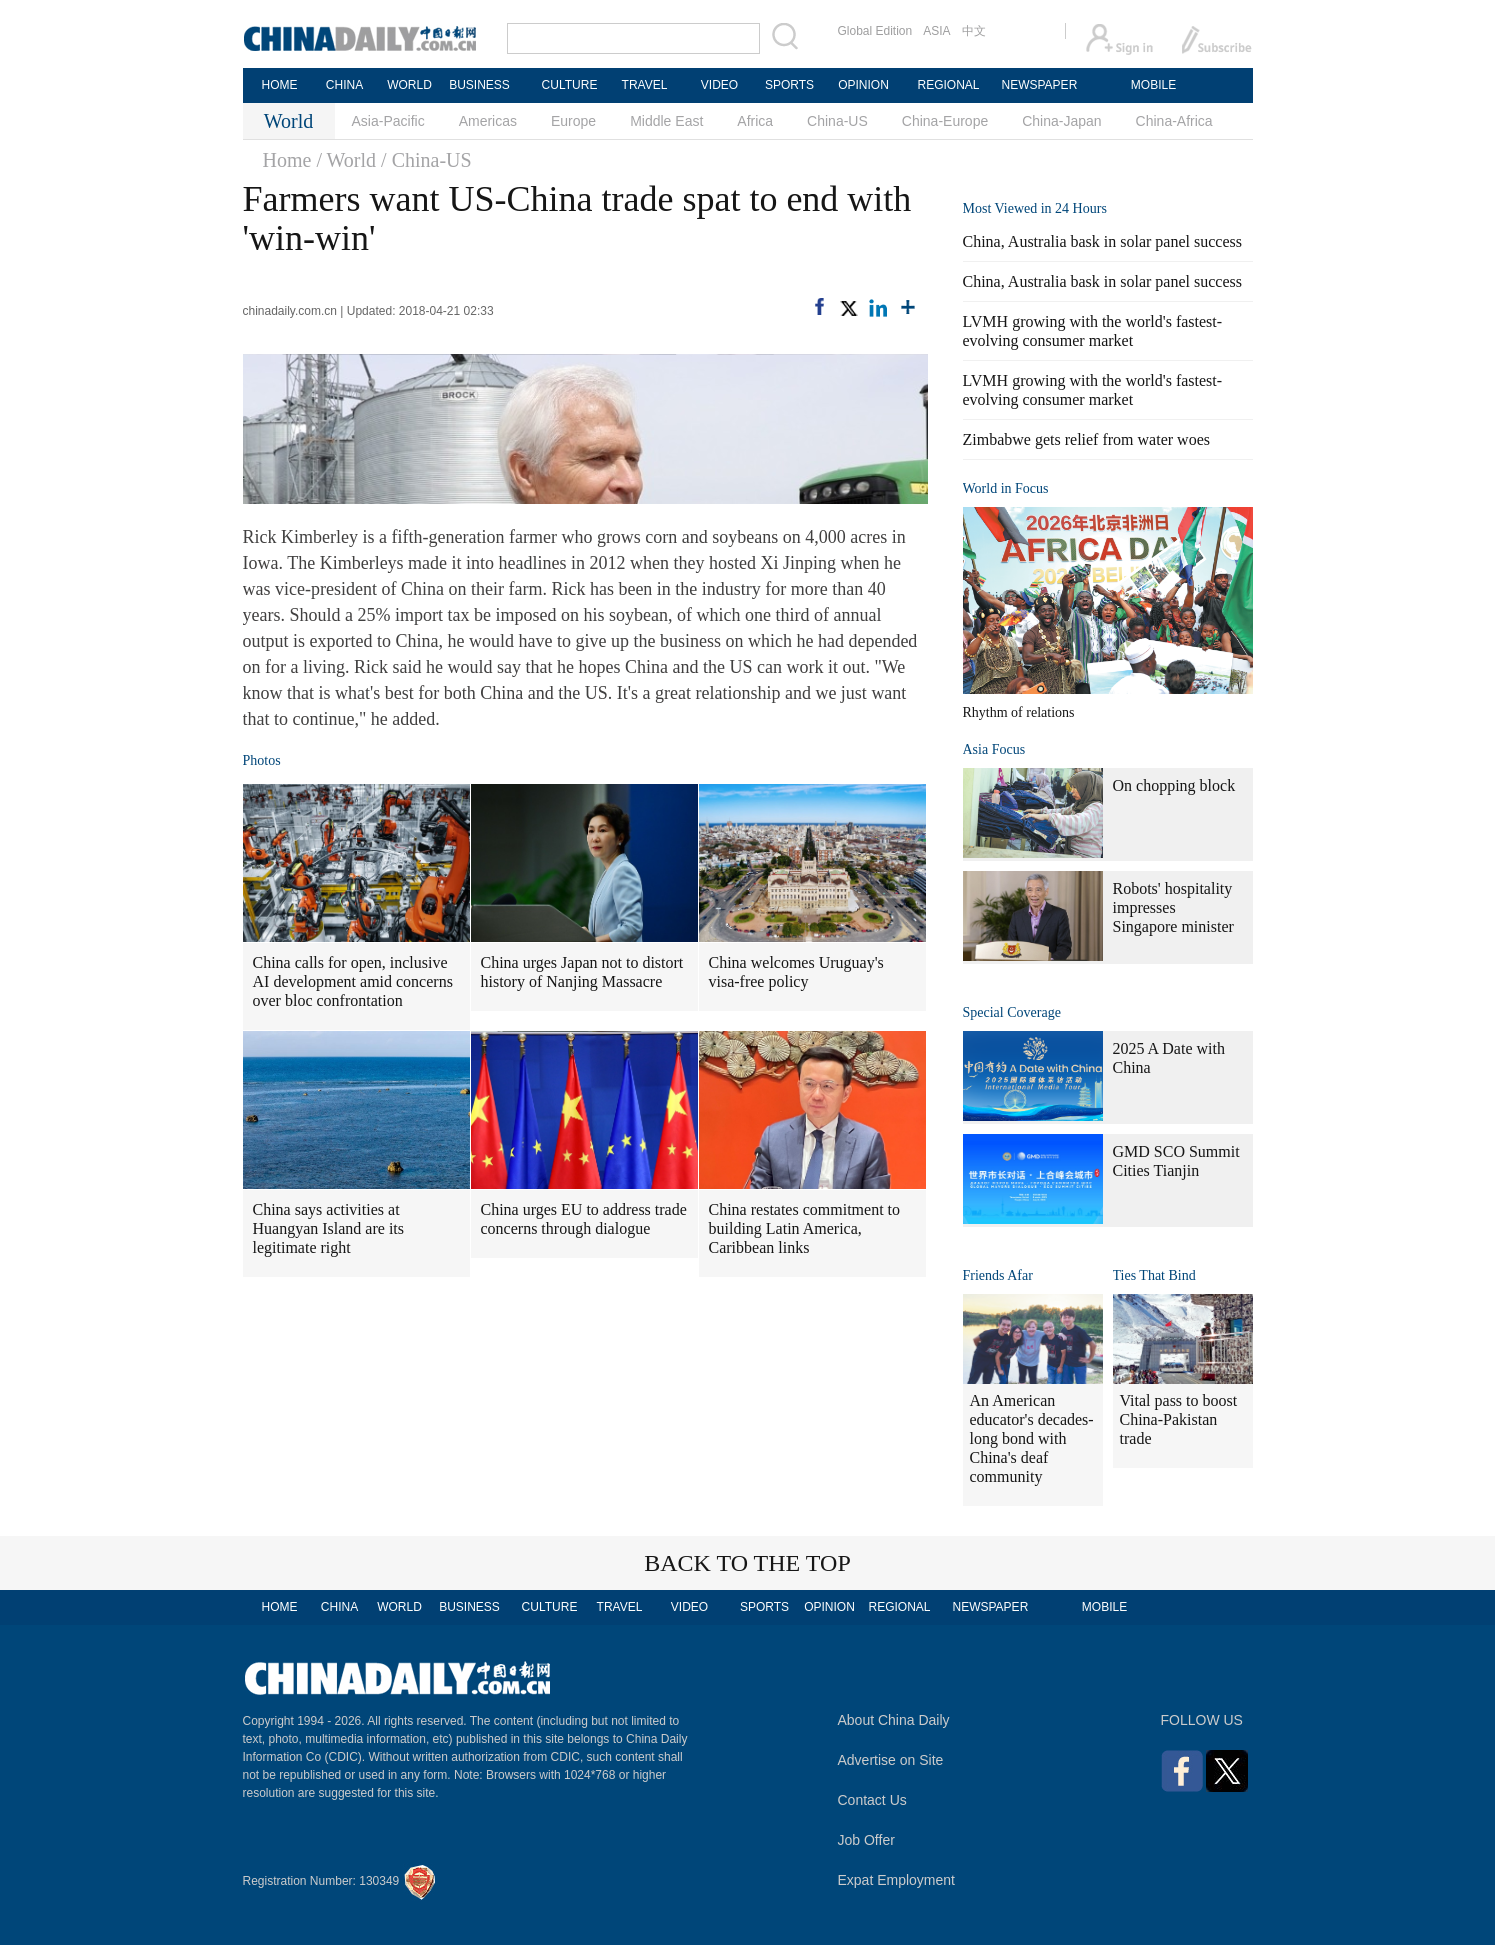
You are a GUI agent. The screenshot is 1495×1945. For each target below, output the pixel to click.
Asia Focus (994, 749)
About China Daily (894, 1720)
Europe (573, 121)
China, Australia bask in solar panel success (1103, 241)
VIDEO (719, 85)
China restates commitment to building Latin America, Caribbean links (805, 1228)
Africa (755, 121)
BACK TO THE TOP (747, 1563)
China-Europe (945, 121)
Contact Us (872, 1800)
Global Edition (875, 31)
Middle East (666, 121)
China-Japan (1061, 121)
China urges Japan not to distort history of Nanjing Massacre (582, 972)
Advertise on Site (891, 1760)
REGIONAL (948, 85)
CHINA (344, 85)
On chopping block (1174, 785)
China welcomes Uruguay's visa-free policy (796, 972)
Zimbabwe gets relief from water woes (1086, 439)
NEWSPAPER (1039, 85)
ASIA (936, 31)
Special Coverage (1012, 1012)
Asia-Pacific (388, 121)
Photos (262, 760)
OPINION (863, 85)
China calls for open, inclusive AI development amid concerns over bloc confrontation (353, 981)
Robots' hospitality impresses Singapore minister (1173, 907)
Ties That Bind (1154, 1275)
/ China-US (426, 160)
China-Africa (1174, 121)
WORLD (409, 85)
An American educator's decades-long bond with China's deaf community (1032, 1438)
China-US (837, 121)
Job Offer (866, 1840)
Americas (488, 121)
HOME (280, 85)
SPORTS (789, 85)
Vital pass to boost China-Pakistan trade (1179, 1419)
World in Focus (1006, 488)
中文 (974, 31)
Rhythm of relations (1019, 712)
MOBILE (1153, 85)
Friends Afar (998, 1275)
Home (287, 160)
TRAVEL (645, 85)
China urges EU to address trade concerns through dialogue (584, 1219)
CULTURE (570, 85)
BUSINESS (479, 85)
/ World (346, 160)
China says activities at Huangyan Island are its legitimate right (329, 1228)
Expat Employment (897, 1880)
